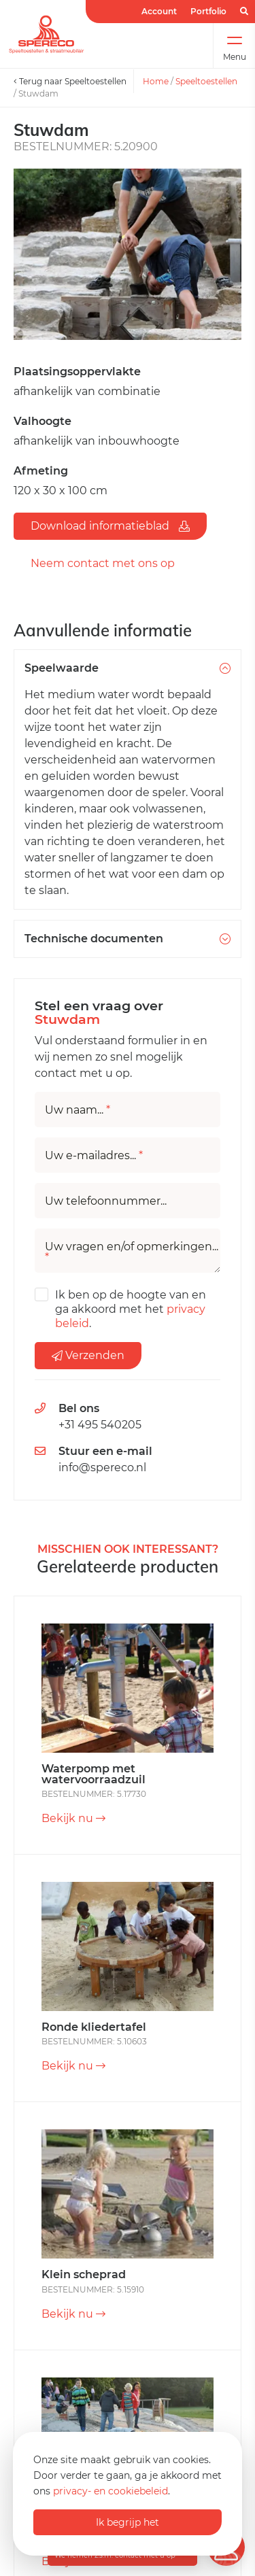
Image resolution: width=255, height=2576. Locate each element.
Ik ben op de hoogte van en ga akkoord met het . (130, 1309)
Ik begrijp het (127, 2522)
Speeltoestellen (206, 81)
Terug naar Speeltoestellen (70, 81)
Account (159, 11)
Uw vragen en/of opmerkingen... (131, 1252)
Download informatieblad (110, 525)
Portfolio (208, 11)
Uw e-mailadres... (94, 1155)
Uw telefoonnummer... (106, 1201)
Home (156, 81)
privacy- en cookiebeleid (110, 2491)
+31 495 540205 (99, 1424)
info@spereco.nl (102, 1467)
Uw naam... (77, 1110)
